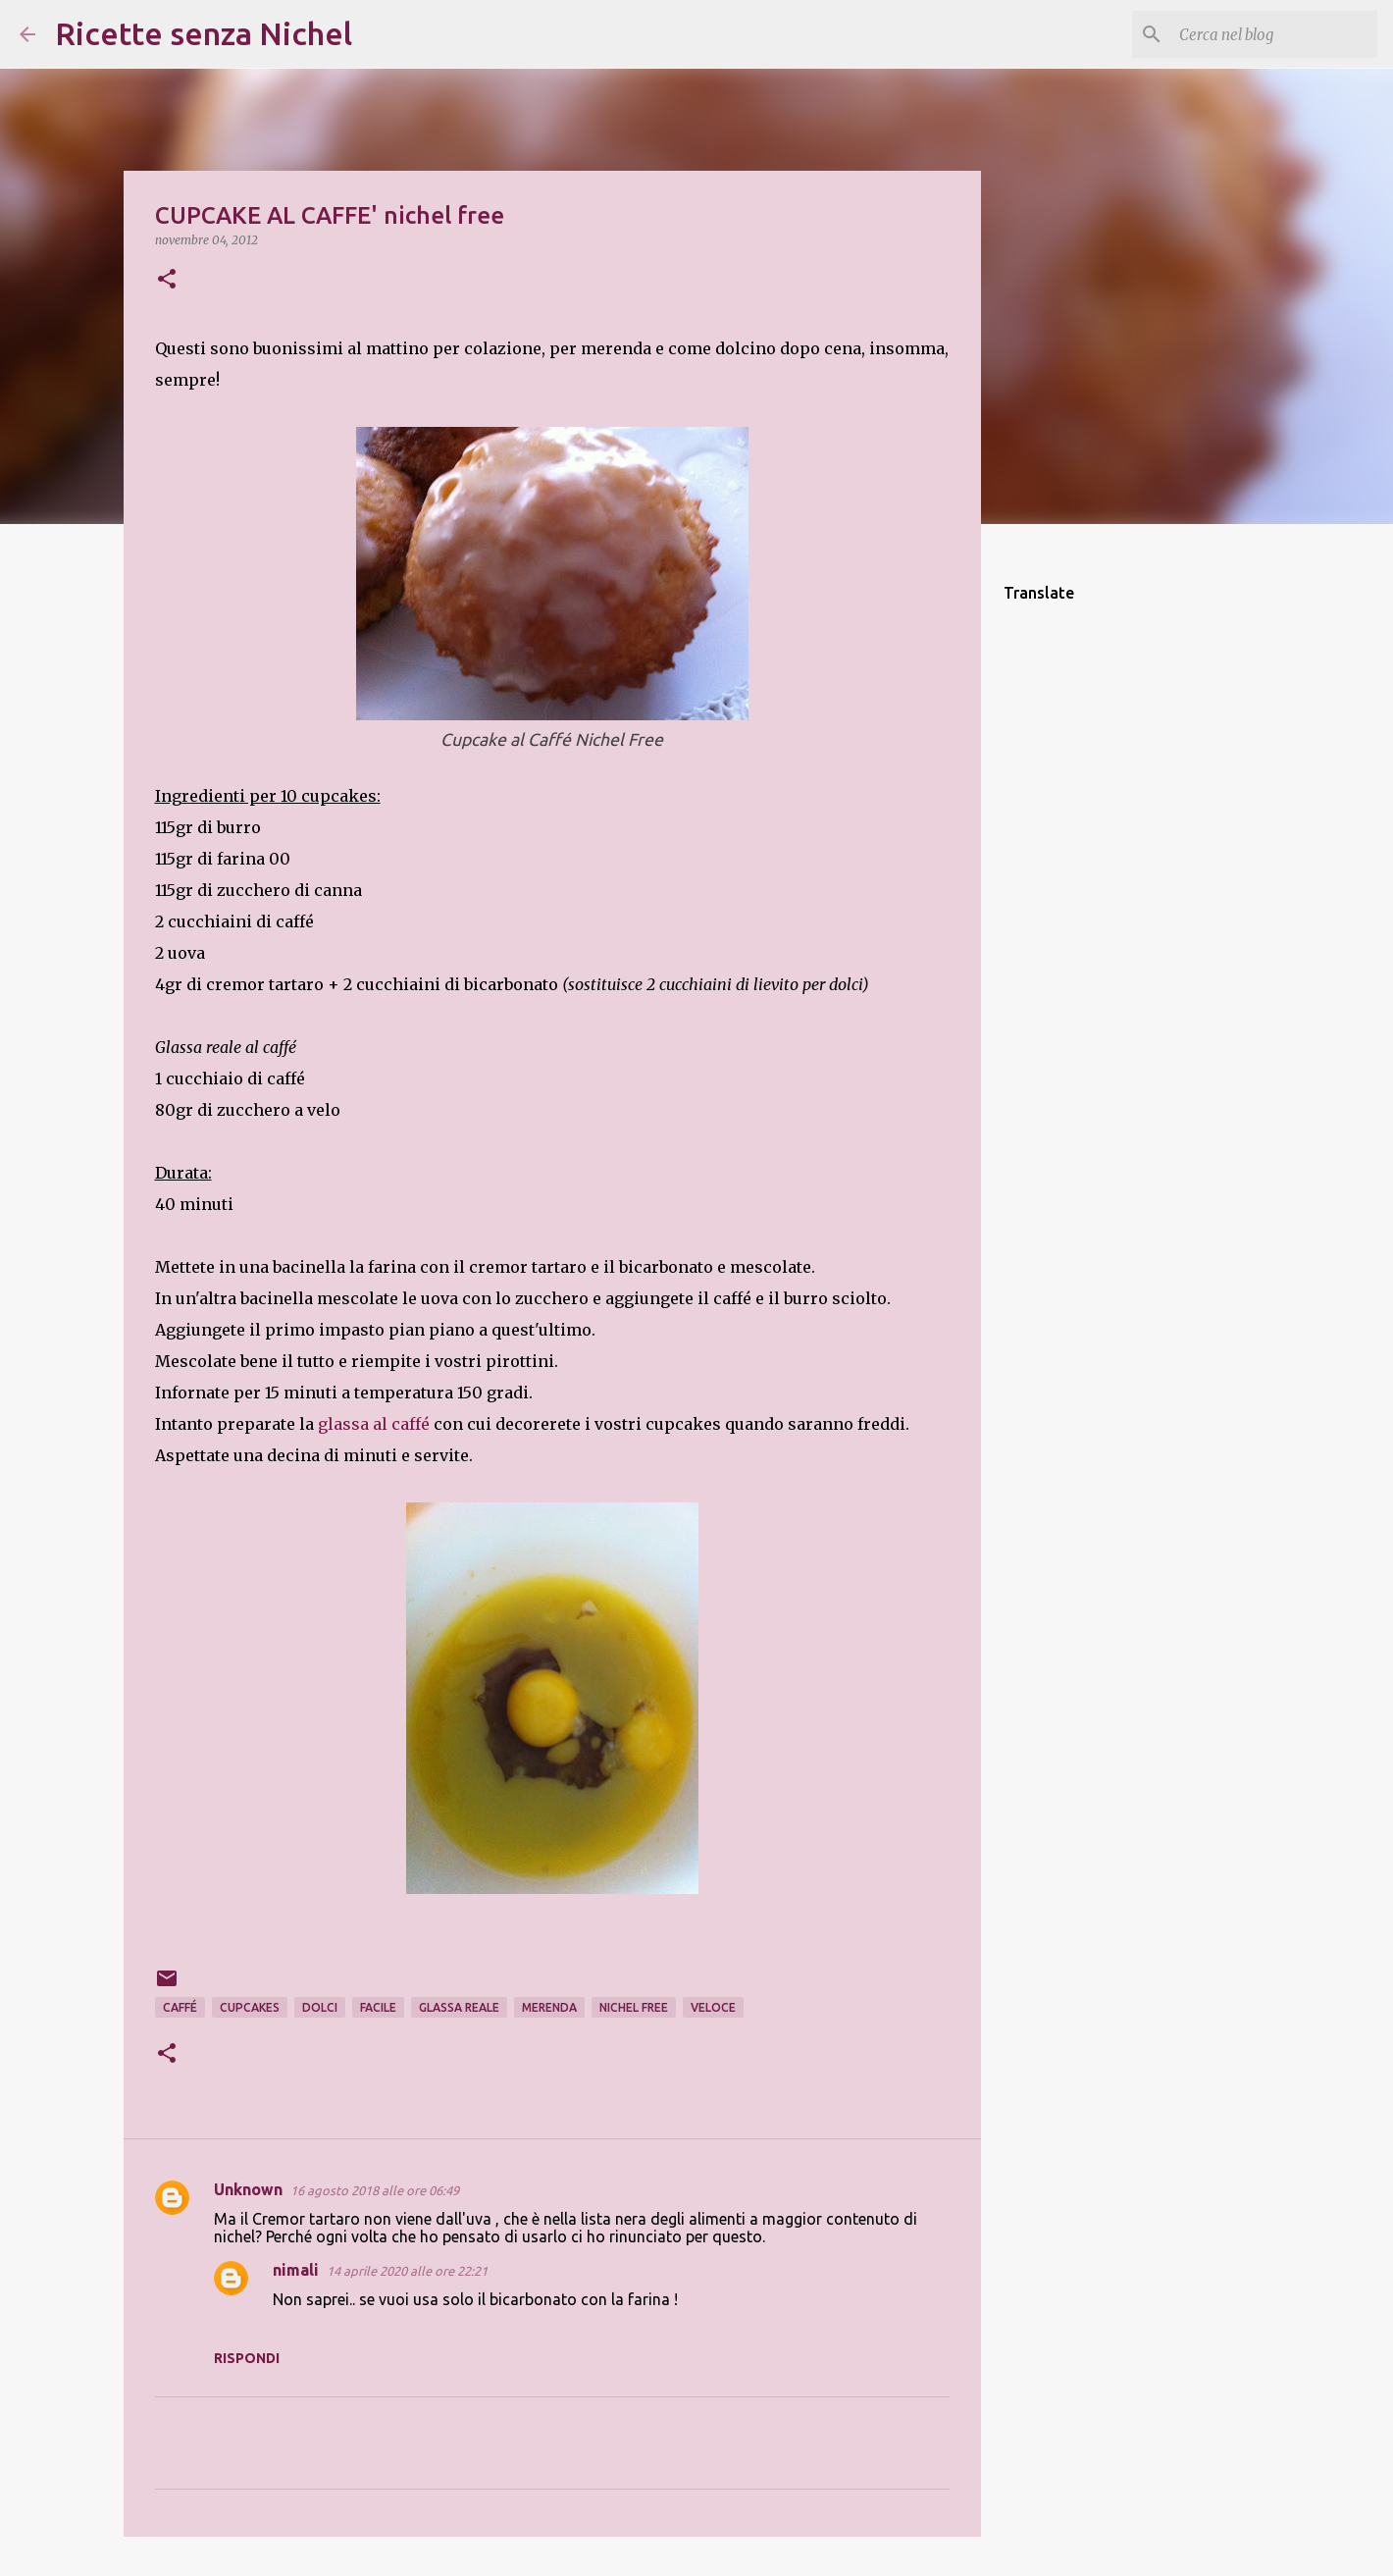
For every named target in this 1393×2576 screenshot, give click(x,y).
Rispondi (247, 2358)
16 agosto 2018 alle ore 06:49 (374, 2190)
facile (378, 2007)
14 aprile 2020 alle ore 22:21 (407, 2271)
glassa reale (459, 2007)
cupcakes (250, 2007)
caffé (180, 2007)
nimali (296, 2270)
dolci (319, 2007)
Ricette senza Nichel (203, 33)
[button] (167, 280)
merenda (549, 2007)
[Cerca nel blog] (1274, 34)
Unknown (248, 2189)
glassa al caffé (376, 1424)
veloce (713, 2007)
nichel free (633, 2007)
